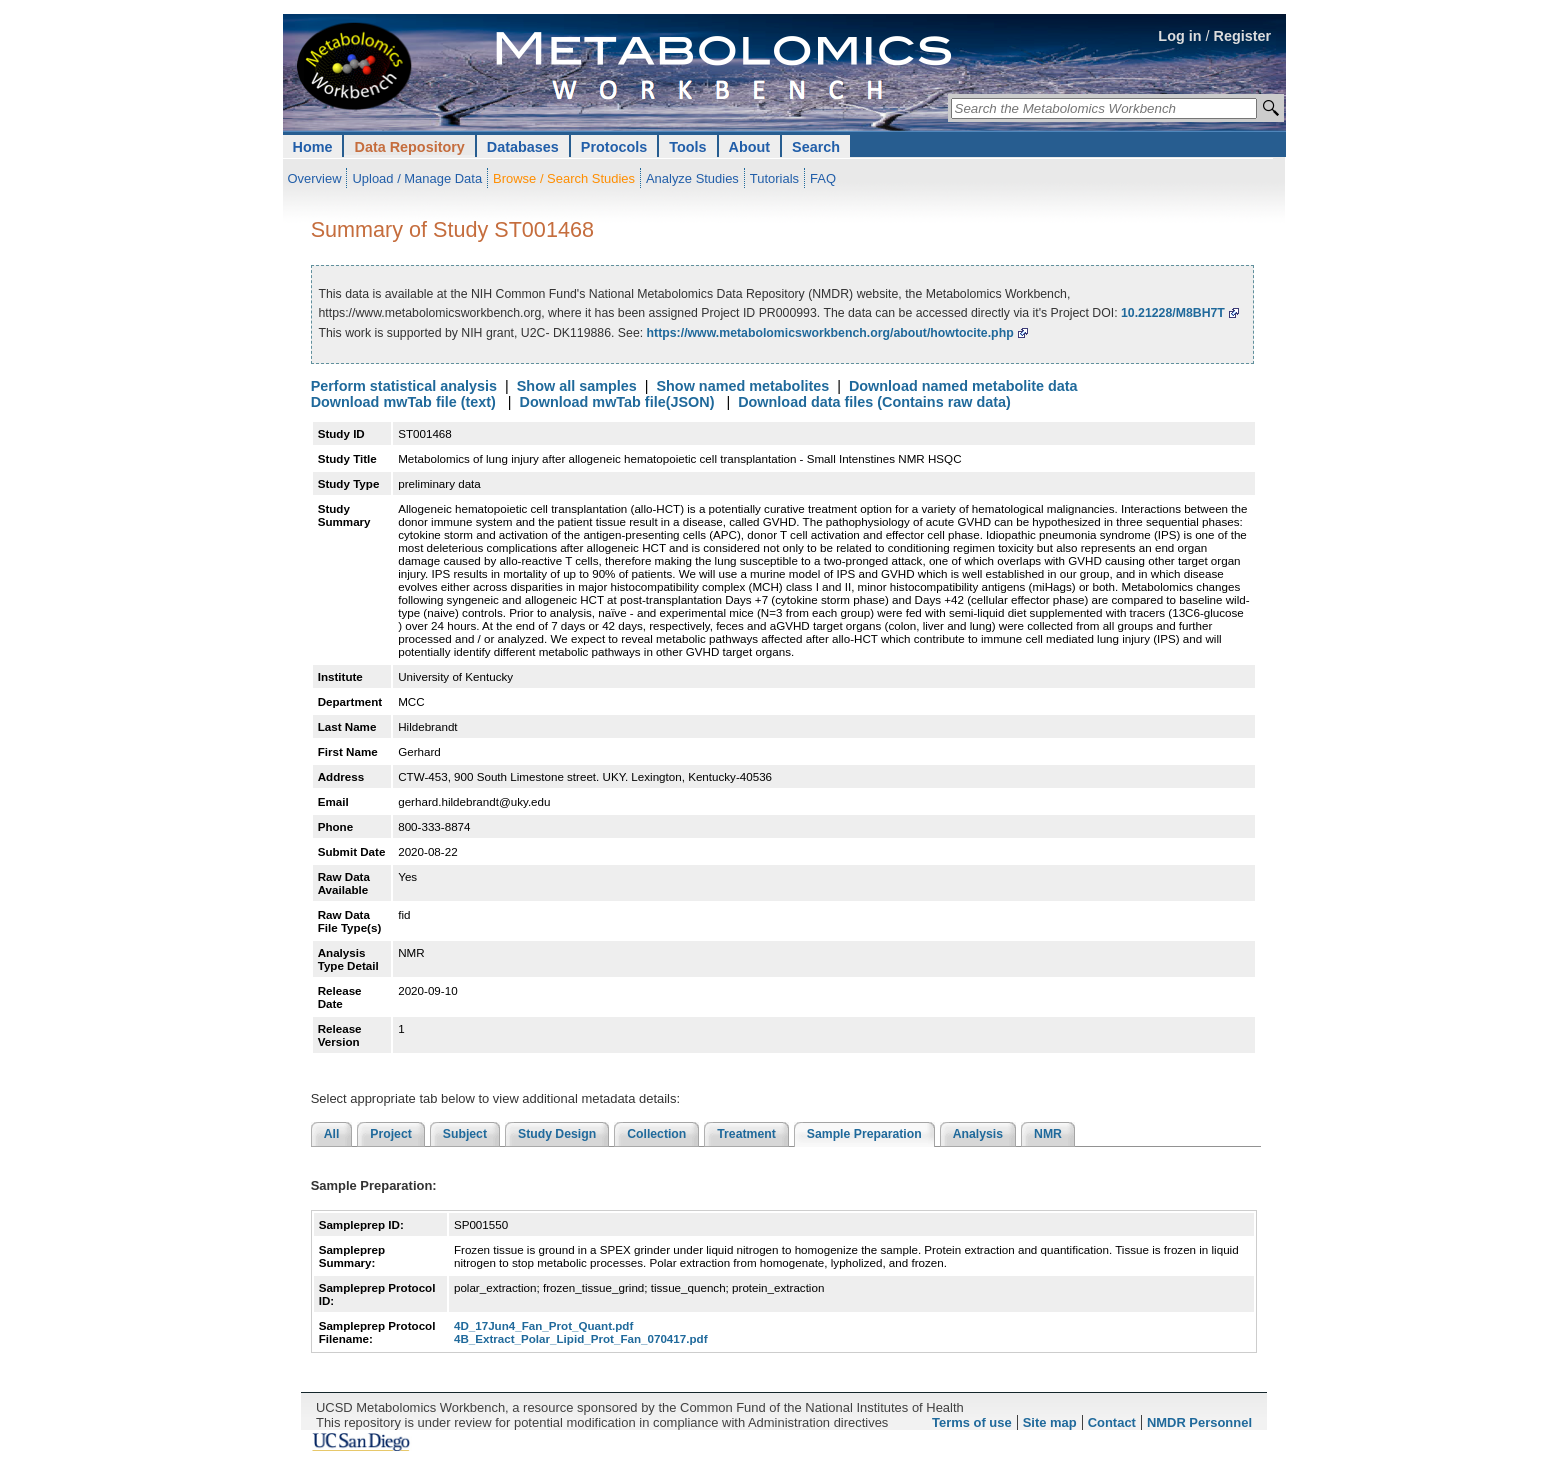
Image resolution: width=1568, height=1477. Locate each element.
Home (313, 147)
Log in (1179, 36)
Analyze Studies (692, 178)
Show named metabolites (742, 386)
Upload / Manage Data (417, 178)
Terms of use (972, 1422)
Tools (687, 147)
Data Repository (409, 147)
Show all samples (577, 386)
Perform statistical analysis (404, 386)
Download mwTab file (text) (403, 402)
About (750, 147)
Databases (523, 147)
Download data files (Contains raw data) (874, 402)
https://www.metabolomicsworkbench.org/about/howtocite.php (830, 333)
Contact (1112, 1422)
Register (1243, 36)
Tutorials (774, 178)
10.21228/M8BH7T (1173, 313)
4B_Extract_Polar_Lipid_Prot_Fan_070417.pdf (581, 1338)
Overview (315, 178)
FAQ (823, 178)
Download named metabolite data (963, 386)
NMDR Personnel (1199, 1422)
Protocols (614, 147)
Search (816, 147)
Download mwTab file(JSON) (617, 402)
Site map (1050, 1422)
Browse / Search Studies (564, 178)
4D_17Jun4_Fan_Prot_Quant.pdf (543, 1325)
